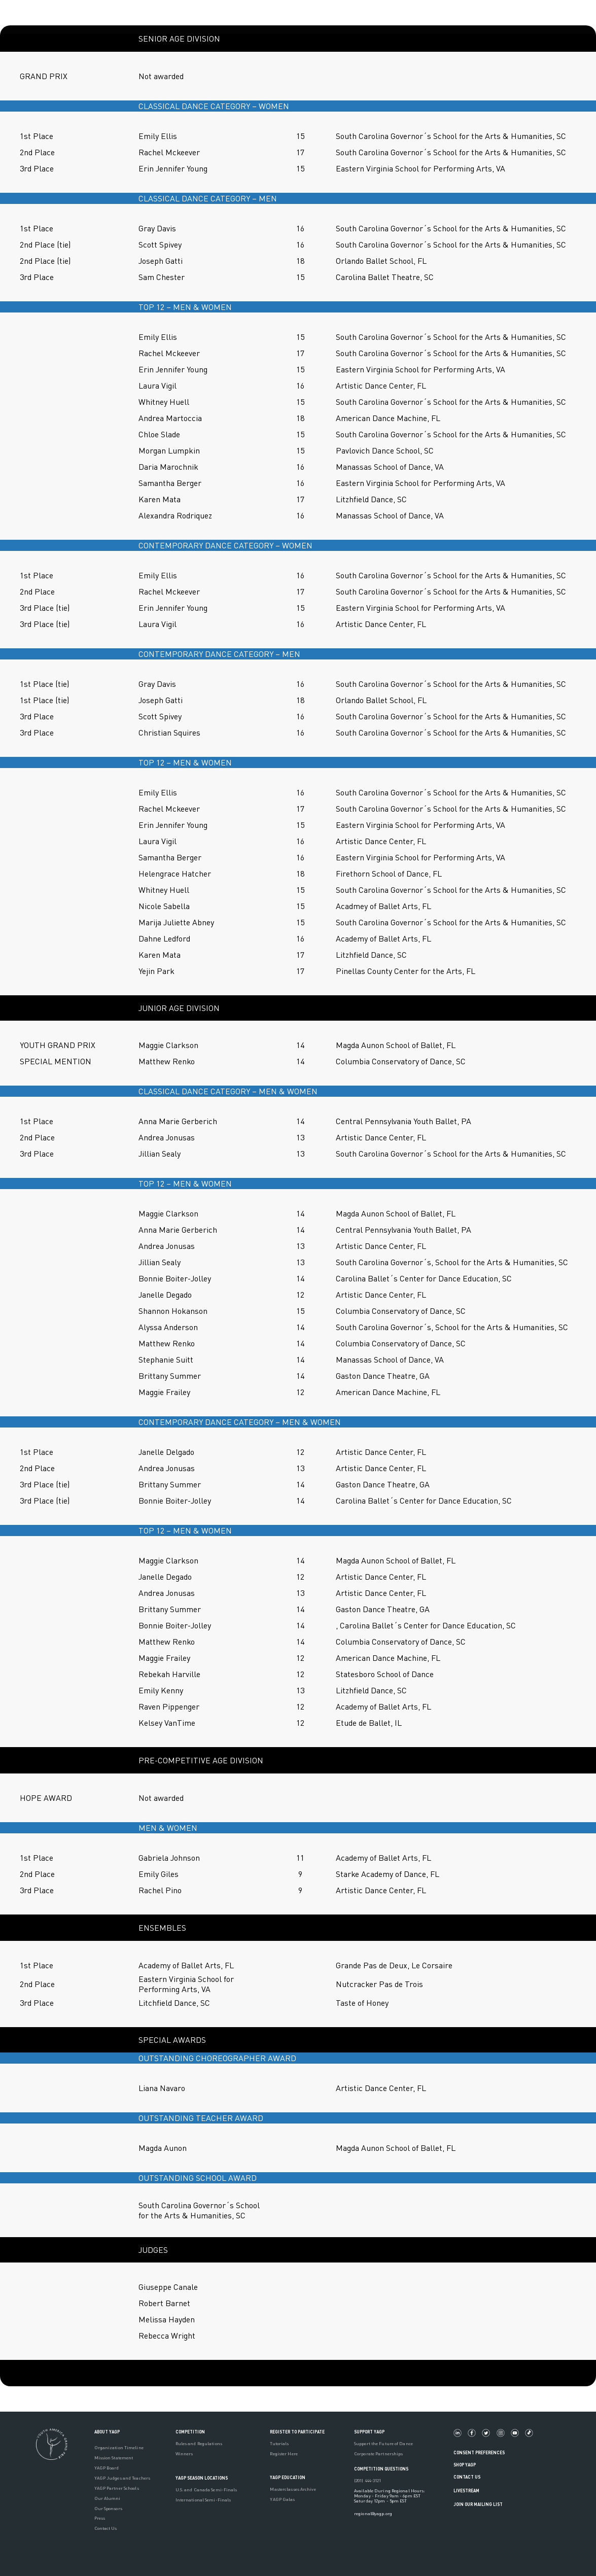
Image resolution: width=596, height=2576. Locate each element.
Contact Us (105, 2528)
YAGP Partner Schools (116, 2488)
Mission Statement (113, 2457)
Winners (184, 2453)
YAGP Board (106, 2467)
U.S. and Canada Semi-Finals (206, 2489)
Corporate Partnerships (378, 2453)
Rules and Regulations (199, 2443)
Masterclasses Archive (292, 2489)
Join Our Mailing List (478, 2504)
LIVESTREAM (470, 2490)
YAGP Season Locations (202, 2478)
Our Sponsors (108, 2508)
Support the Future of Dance (383, 2443)
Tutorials (279, 2443)
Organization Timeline (119, 2447)
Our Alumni (107, 2498)
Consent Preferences (479, 2452)
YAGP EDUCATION (287, 2477)
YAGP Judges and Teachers (122, 2478)
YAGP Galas (282, 2499)
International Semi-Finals (203, 2499)
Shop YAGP (464, 2464)
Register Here (283, 2453)
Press (100, 2518)
